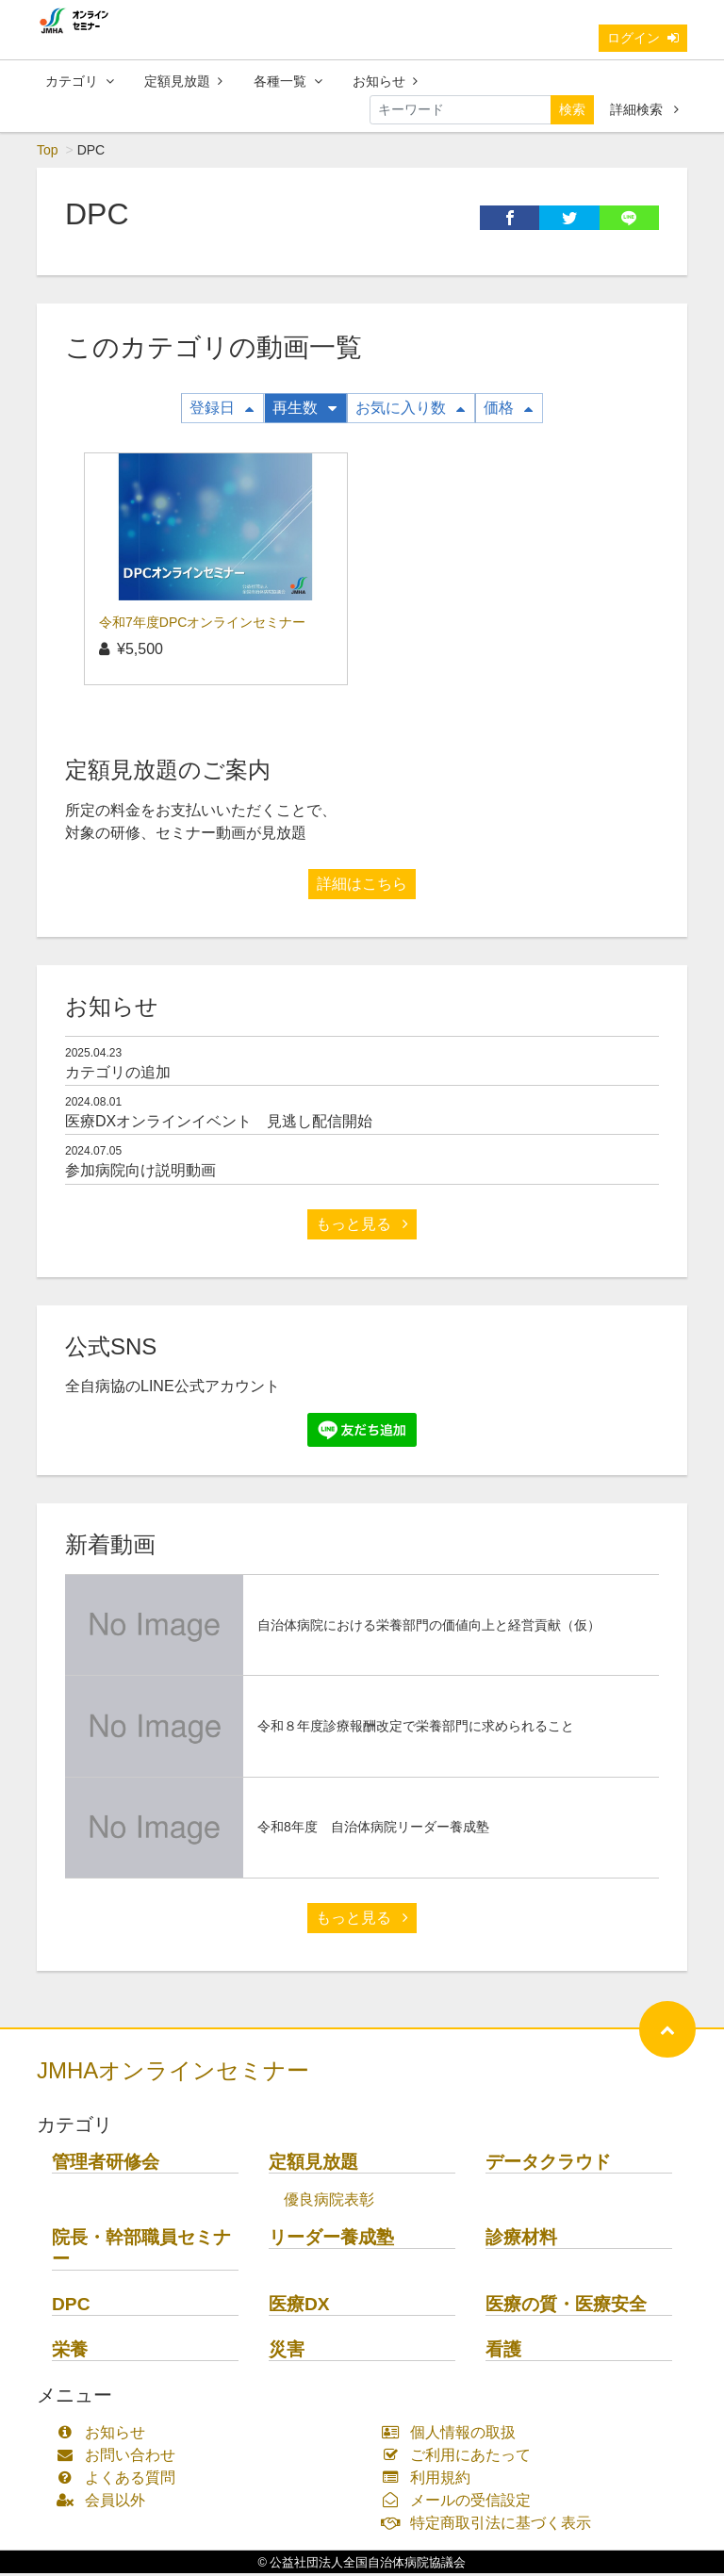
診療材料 (521, 2240)
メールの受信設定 (460, 2503)
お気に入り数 (410, 410)
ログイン (643, 40)
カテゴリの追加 (118, 1075)
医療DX (299, 2307)
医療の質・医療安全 (566, 2307)
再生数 (304, 410)
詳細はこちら (362, 886)
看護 (503, 2352)
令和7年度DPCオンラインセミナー (202, 624)
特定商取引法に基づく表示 (490, 2526)
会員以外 (105, 2503)
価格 (508, 410)
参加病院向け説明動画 (140, 1173)
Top (47, 152)
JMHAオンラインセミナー (173, 2073)
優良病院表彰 (329, 2202)
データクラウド (548, 2164)
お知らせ (385, 83)
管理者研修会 (105, 2164)
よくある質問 (120, 2480)
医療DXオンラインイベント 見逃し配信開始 (218, 1124)
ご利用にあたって (460, 2458)
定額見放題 (183, 83)
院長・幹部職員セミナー (141, 2251)
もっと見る (362, 1227)
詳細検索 (644, 112)
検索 (572, 112)
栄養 (70, 2352)
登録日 (221, 410)
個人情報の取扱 (453, 2435)
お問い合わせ (120, 2458)
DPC (71, 2307)
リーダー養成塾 (331, 2240)
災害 (286, 2352)
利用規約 (430, 2480)
